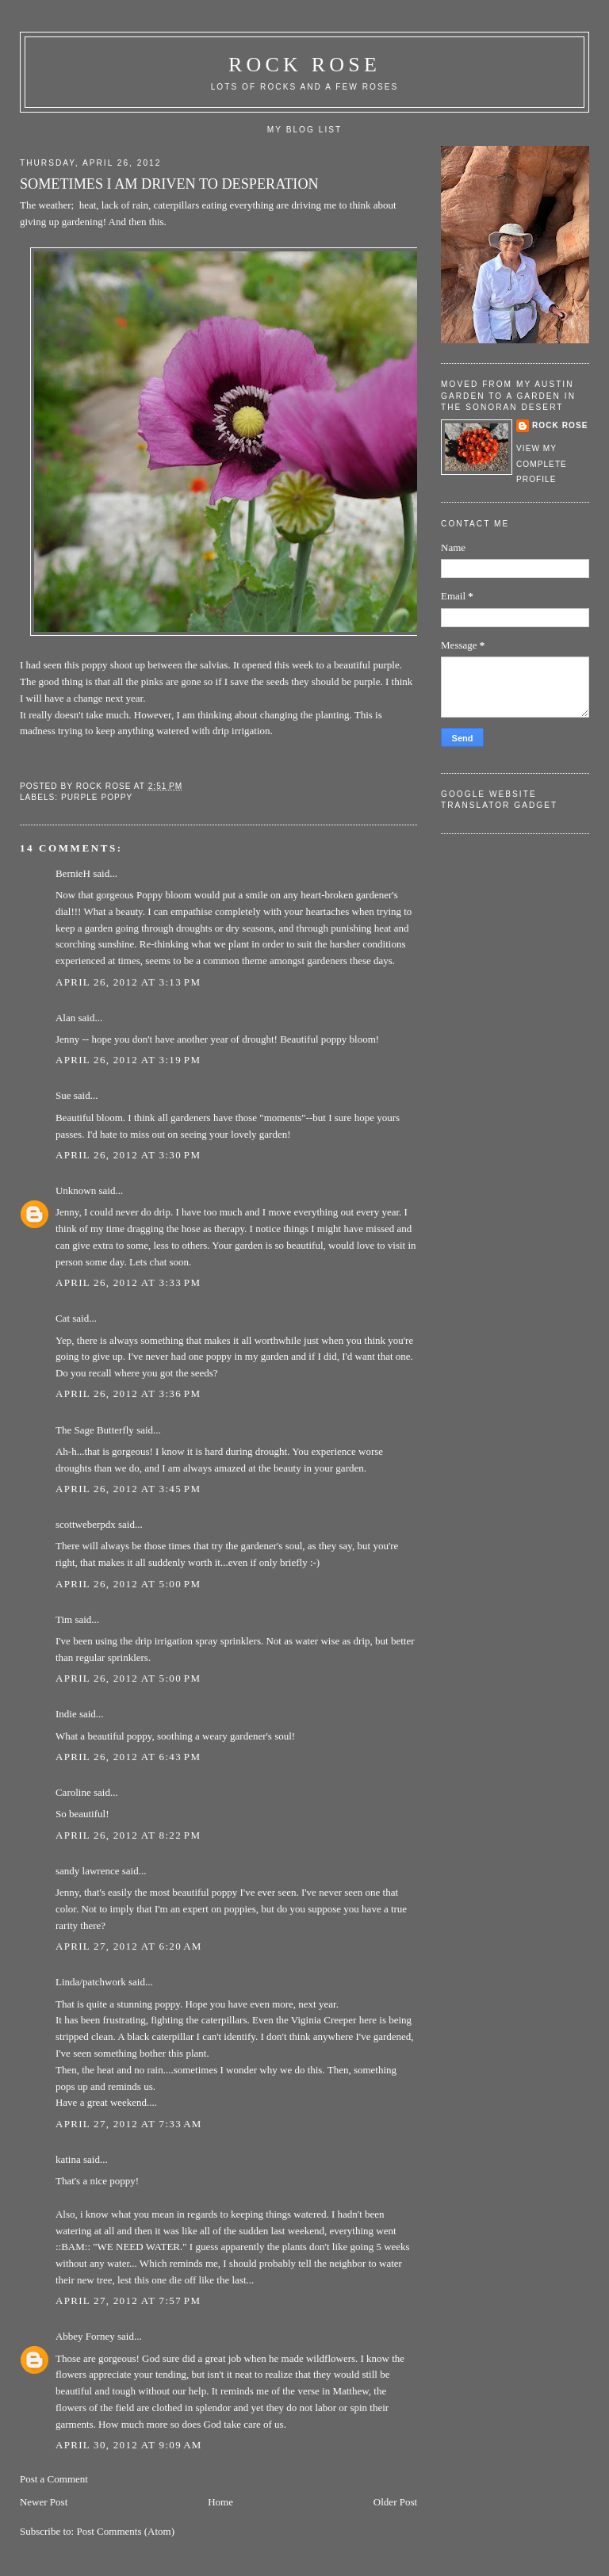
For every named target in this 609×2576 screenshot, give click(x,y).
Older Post (395, 2502)
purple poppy (96, 797)
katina (68, 2159)
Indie (66, 1714)
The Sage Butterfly (95, 1430)
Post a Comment (54, 2479)
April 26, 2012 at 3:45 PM (128, 1489)
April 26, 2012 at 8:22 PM (128, 1835)
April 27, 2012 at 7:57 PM (128, 2300)
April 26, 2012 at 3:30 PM (128, 1155)
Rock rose (105, 786)
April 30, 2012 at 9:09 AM (129, 2445)
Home (220, 2502)
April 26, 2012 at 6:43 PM (128, 1757)
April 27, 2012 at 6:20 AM (129, 1946)
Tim (64, 1619)
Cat (63, 1318)
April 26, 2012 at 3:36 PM (128, 1393)
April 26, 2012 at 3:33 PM (128, 1282)
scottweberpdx (86, 1524)
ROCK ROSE (304, 64)
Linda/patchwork (91, 1982)
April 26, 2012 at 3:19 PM (128, 1060)
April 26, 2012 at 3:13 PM (128, 982)
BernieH (73, 873)
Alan (65, 1018)
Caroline (73, 1792)
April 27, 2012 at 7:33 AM (129, 2124)
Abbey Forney (85, 2336)
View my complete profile (541, 464)
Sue (63, 1095)
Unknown (76, 1190)
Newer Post (43, 2502)
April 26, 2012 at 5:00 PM (128, 1584)
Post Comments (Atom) (125, 2531)
